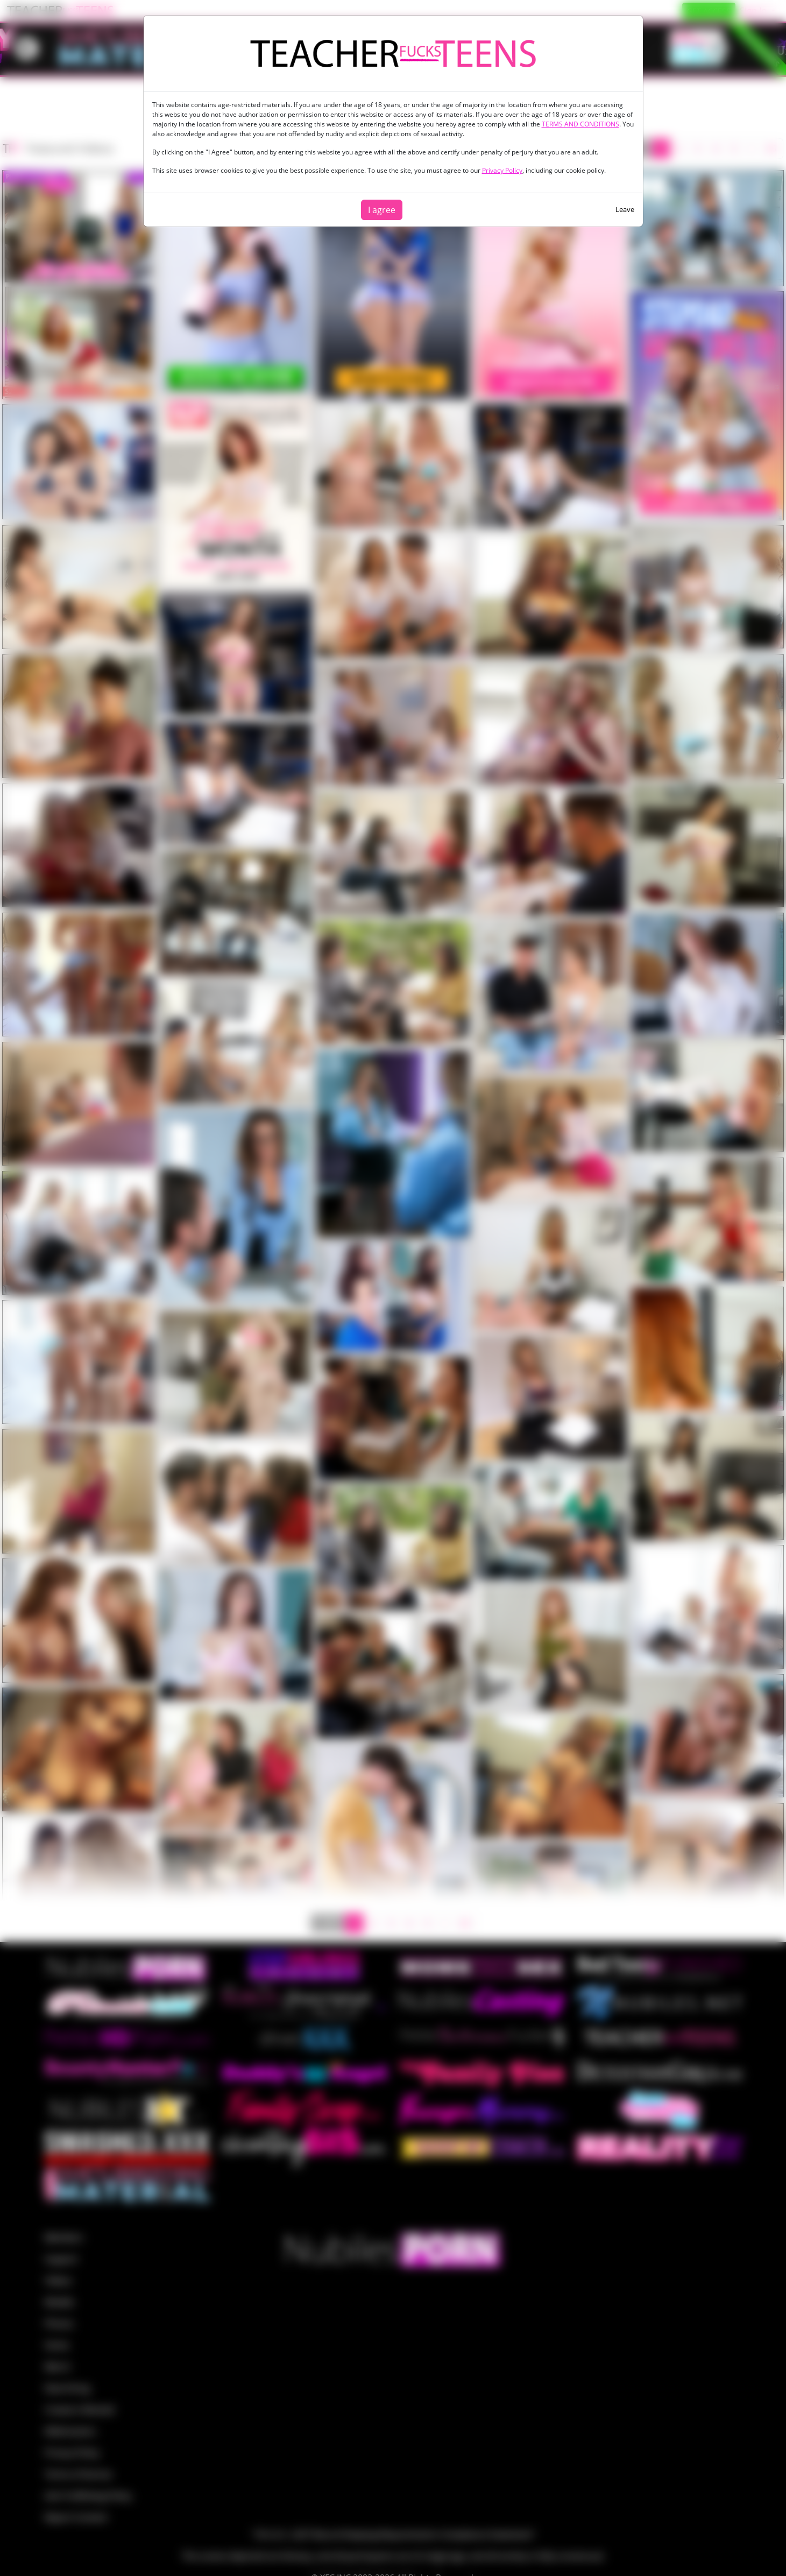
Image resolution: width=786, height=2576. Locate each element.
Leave (624, 209)
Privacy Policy (502, 170)
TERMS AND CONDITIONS (580, 124)
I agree (381, 210)
